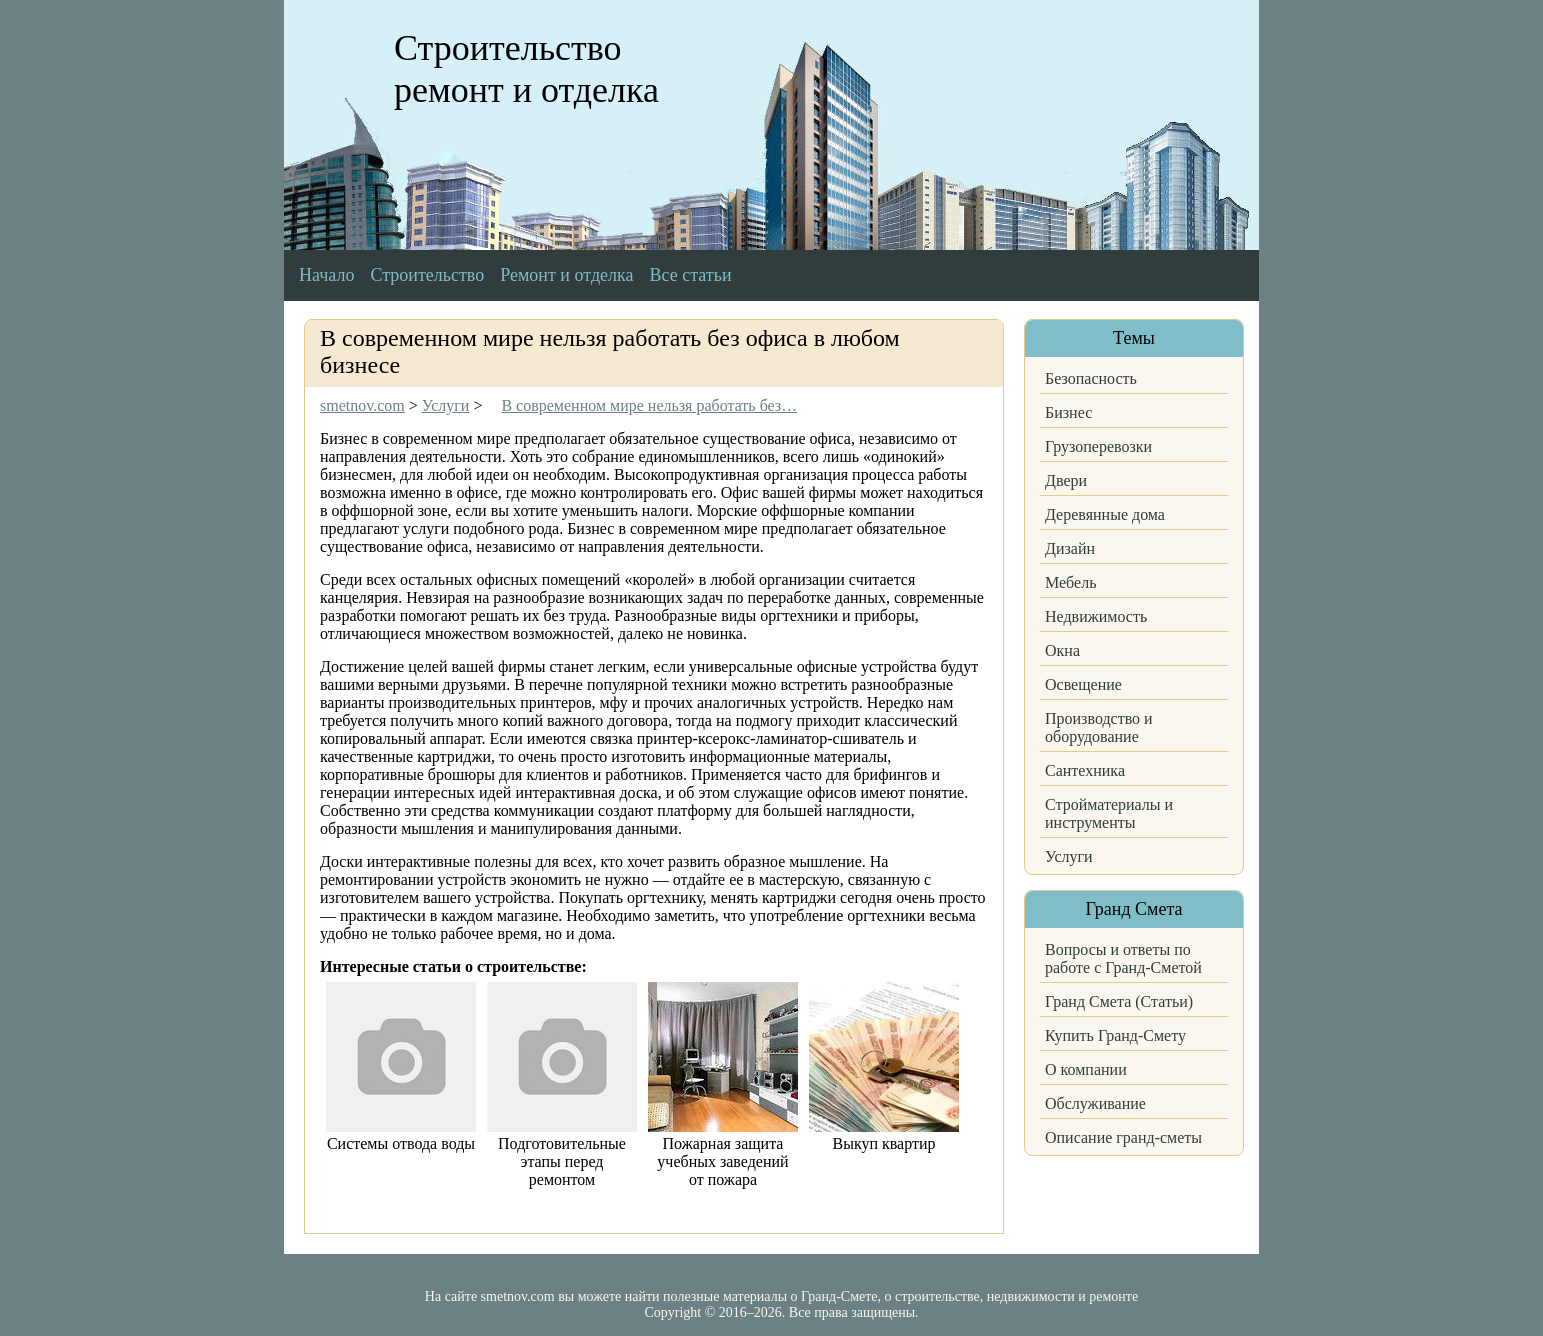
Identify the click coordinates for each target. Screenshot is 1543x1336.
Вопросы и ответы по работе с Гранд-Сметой (1123, 958)
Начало (326, 275)
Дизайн (1070, 548)
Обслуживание (1095, 1103)
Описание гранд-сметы (1123, 1137)
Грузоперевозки (1098, 446)
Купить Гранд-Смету (1115, 1035)
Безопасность (1091, 378)
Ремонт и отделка (566, 275)
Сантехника (1085, 770)
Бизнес (1068, 412)
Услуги (1069, 856)
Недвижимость (1096, 616)
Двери (1066, 480)
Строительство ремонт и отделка (526, 69)
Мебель (1070, 582)
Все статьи (691, 275)
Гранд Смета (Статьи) (1119, 1001)
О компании (1086, 1069)
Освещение (1083, 684)
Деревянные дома (1105, 514)
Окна (1062, 650)
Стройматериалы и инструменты (1109, 813)
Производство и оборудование (1099, 727)
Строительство (427, 275)
